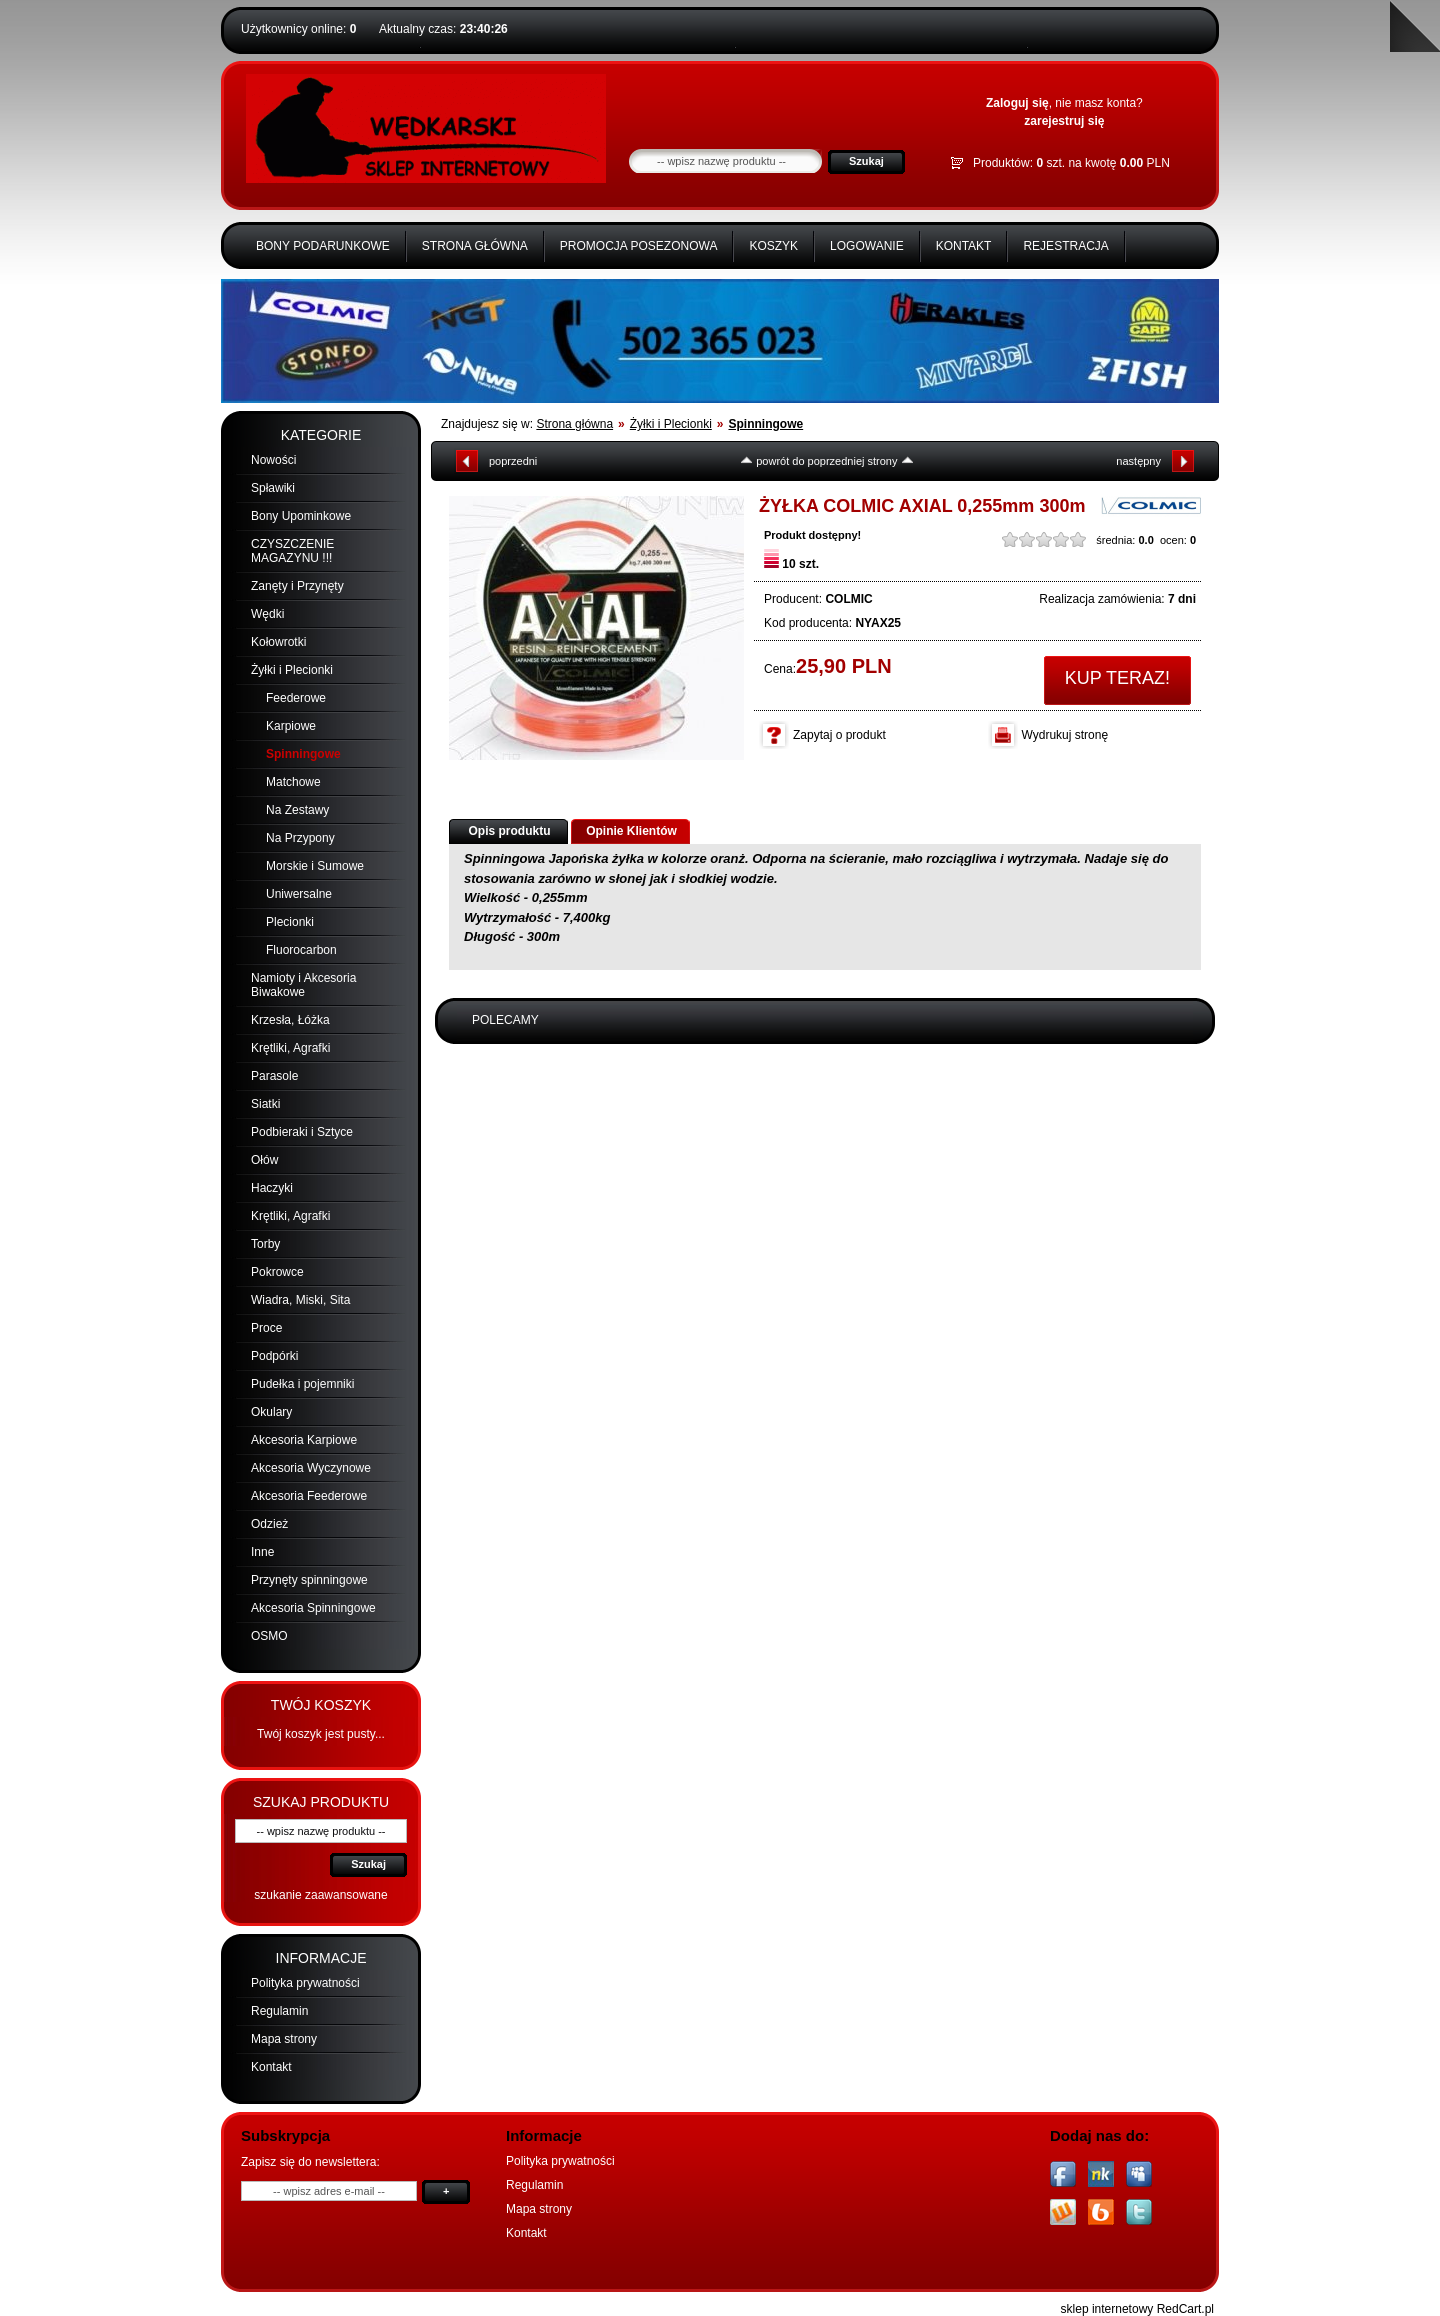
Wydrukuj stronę (1065, 735)
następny (1138, 461)
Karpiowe (291, 726)
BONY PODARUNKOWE (323, 246)
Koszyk (773, 246)
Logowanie (867, 246)
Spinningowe (303, 754)
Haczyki (272, 1188)
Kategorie (321, 435)
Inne (262, 1552)
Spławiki (273, 488)
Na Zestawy (297, 810)
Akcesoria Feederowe (309, 1496)
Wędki (267, 614)
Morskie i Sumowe (315, 866)
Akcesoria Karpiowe (304, 1440)
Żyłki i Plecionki (292, 670)
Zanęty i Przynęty (297, 586)
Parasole (274, 1076)
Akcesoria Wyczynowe (311, 1468)
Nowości (273, 460)
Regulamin (279, 2011)
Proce (266, 1328)
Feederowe (296, 698)
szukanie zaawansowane (320, 1895)
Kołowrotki (278, 642)
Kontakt (964, 246)
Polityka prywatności (305, 1983)
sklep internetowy (1107, 2309)
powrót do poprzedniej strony (826, 461)
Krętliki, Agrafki (290, 1048)
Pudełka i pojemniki (302, 1384)
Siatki (265, 1104)
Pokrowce (277, 1272)
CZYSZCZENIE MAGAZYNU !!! (292, 551)
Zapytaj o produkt (839, 735)
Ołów (264, 1160)
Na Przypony (300, 838)
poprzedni (513, 461)
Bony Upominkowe (301, 516)
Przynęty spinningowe (309, 1580)
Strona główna (475, 246)
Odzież (269, 1524)
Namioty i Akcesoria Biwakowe (303, 985)
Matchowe (293, 782)
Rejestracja (1065, 246)
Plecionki (290, 922)
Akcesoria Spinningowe (313, 1608)
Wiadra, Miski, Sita (300, 1300)
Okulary (271, 1412)
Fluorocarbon (301, 950)
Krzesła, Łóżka (290, 1020)
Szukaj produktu (321, 1802)
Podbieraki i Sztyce (302, 1132)
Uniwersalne (299, 894)
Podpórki (274, 1356)
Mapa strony (284, 2039)
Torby (265, 1244)
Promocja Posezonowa (639, 246)
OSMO (269, 1636)
